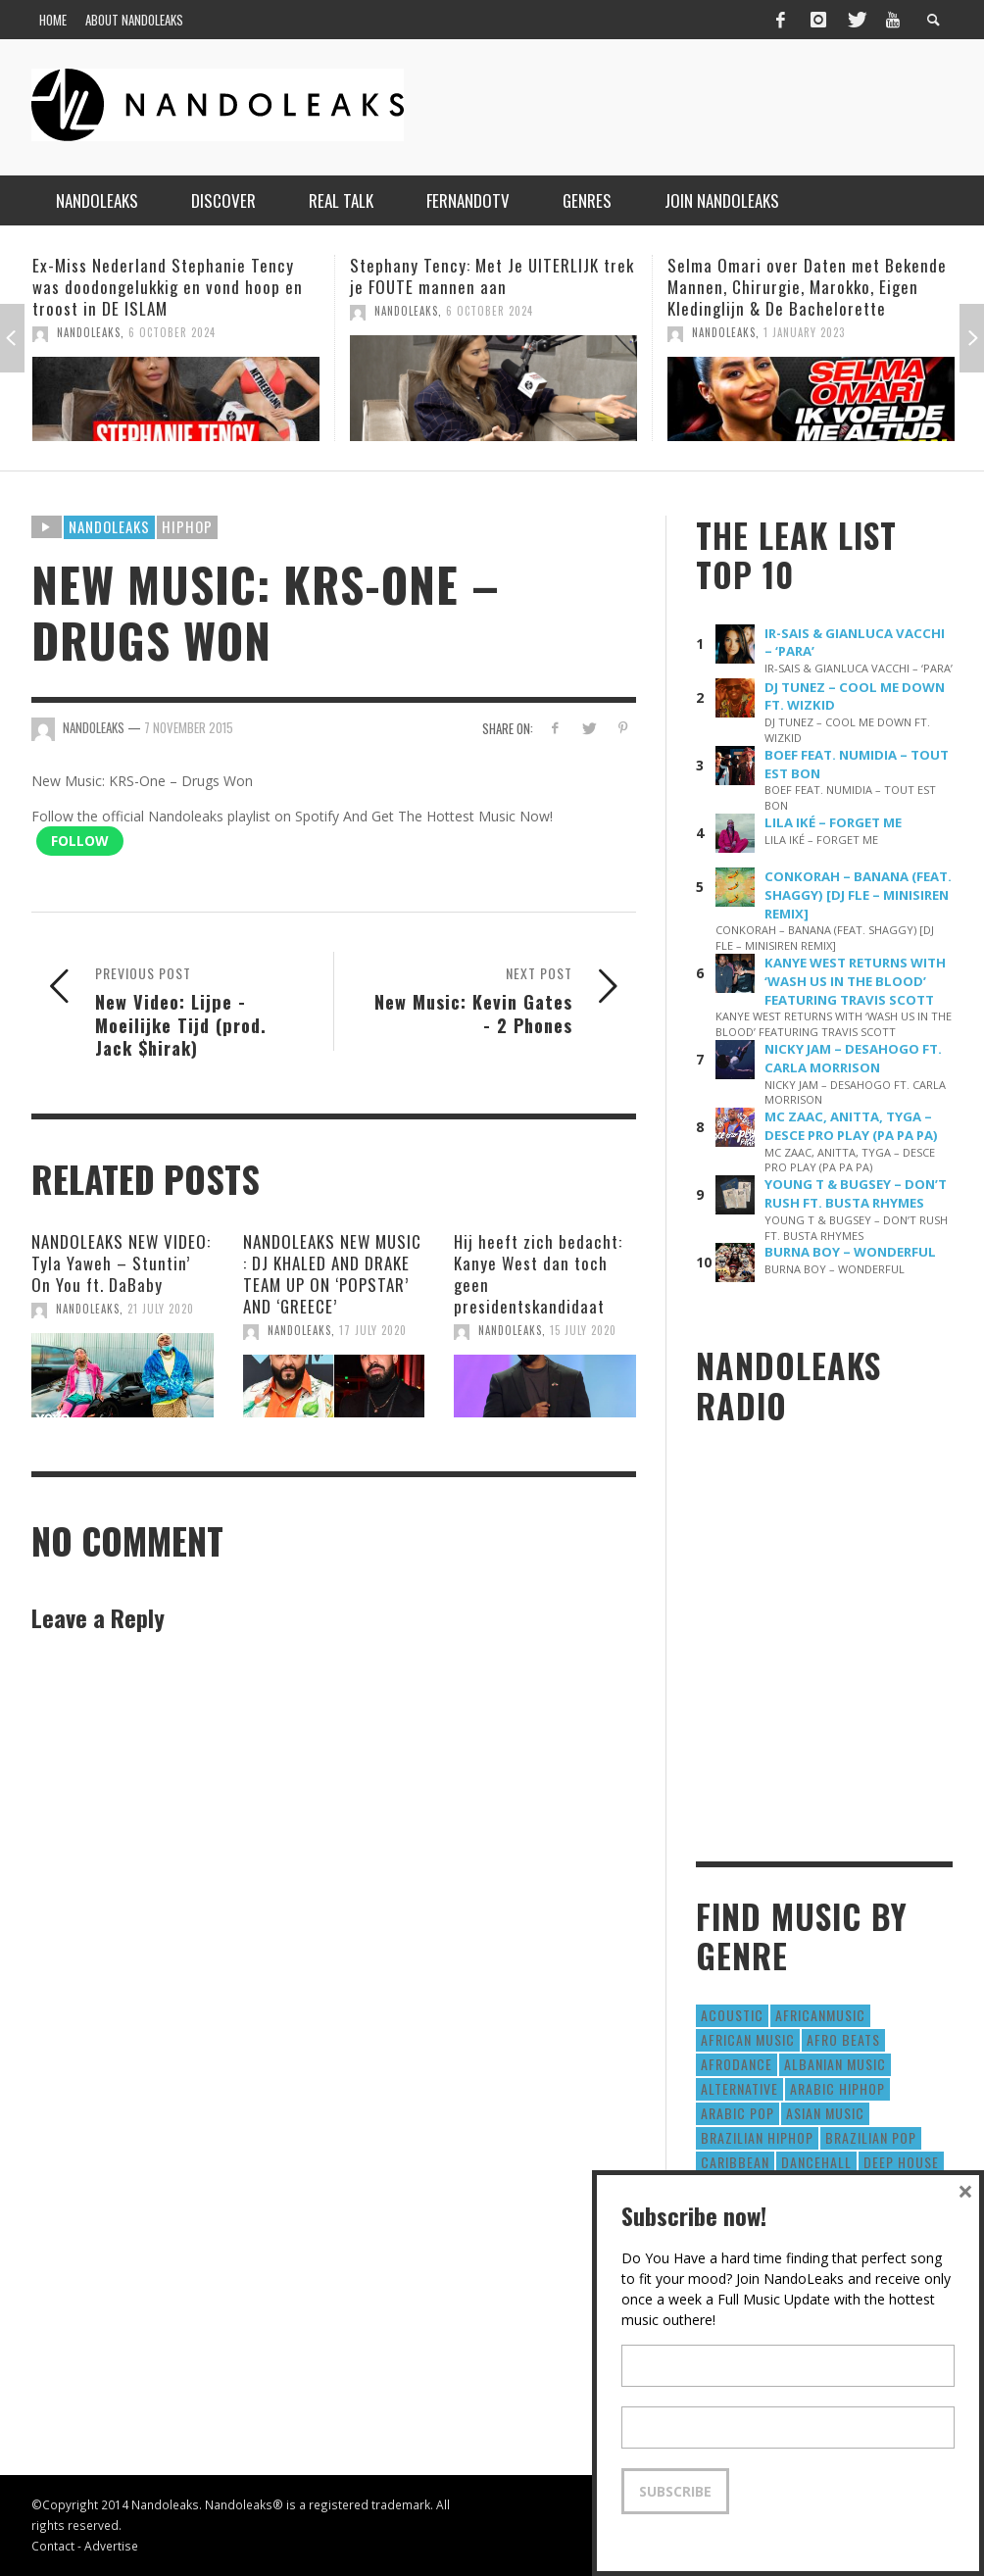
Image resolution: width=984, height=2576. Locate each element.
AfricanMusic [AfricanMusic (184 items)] (820, 2015)
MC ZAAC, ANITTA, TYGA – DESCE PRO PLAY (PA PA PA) (851, 1126)
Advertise (111, 2545)
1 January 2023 (804, 332)
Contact (52, 2545)
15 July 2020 (583, 1330)
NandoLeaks (89, 332)
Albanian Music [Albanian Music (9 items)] (835, 2064)
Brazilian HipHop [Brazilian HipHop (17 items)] (757, 2137)
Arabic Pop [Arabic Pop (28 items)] (737, 2113)
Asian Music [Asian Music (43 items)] (825, 2113)
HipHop (187, 526)
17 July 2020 (373, 1330)
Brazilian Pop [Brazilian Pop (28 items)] (870, 2137)
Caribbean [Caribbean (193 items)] (735, 2162)
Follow (80, 840)
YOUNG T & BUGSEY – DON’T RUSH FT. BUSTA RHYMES (855, 1193)
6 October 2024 (172, 332)
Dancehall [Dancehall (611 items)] (816, 2162)
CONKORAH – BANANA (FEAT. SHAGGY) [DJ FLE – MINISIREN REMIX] (858, 894)
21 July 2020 (160, 1308)
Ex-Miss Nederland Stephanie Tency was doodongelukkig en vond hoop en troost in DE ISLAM (167, 287)
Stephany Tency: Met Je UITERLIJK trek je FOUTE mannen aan (492, 276)
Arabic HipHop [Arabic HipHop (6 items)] (837, 2088)
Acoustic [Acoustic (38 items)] (732, 2015)
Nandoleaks (109, 526)
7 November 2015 (188, 727)
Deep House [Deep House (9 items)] (901, 2162)
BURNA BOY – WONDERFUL (850, 1252)
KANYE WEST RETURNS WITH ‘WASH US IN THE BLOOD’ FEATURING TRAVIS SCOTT (855, 981)
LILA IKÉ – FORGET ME (833, 822)
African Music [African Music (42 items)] (748, 2039)
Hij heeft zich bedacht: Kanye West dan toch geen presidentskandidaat (538, 1273)
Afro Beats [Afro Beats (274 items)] (843, 2039)
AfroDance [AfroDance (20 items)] (736, 2064)
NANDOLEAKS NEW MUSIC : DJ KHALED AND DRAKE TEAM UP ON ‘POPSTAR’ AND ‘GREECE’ (332, 1273)
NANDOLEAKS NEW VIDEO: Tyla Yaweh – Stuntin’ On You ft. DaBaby (121, 1263)
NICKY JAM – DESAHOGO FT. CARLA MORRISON (853, 1058)
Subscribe (675, 2491)
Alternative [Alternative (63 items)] (739, 2088)
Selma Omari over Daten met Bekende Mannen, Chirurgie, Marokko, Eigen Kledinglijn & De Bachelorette (807, 287)
